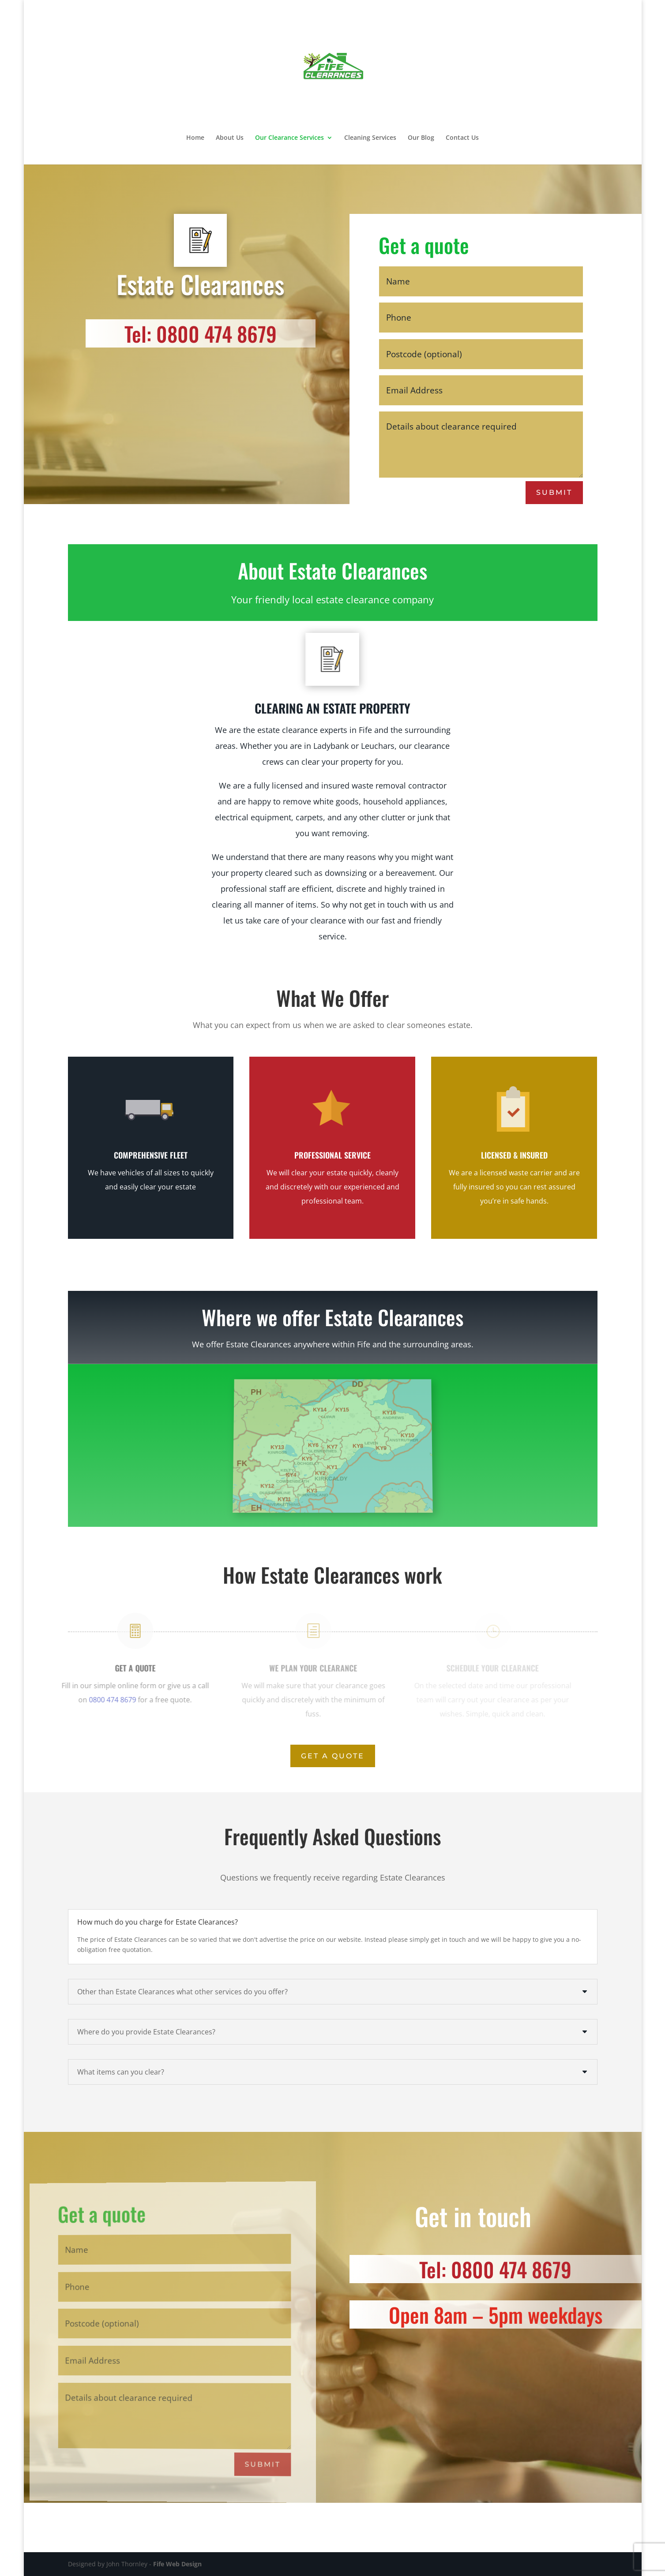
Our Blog (421, 138)
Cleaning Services (370, 138)
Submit (555, 492)
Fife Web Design (177, 2564)
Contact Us (462, 138)
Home (195, 138)
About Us (230, 138)
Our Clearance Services (289, 138)
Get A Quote (332, 1756)
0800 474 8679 (94, 1700)
